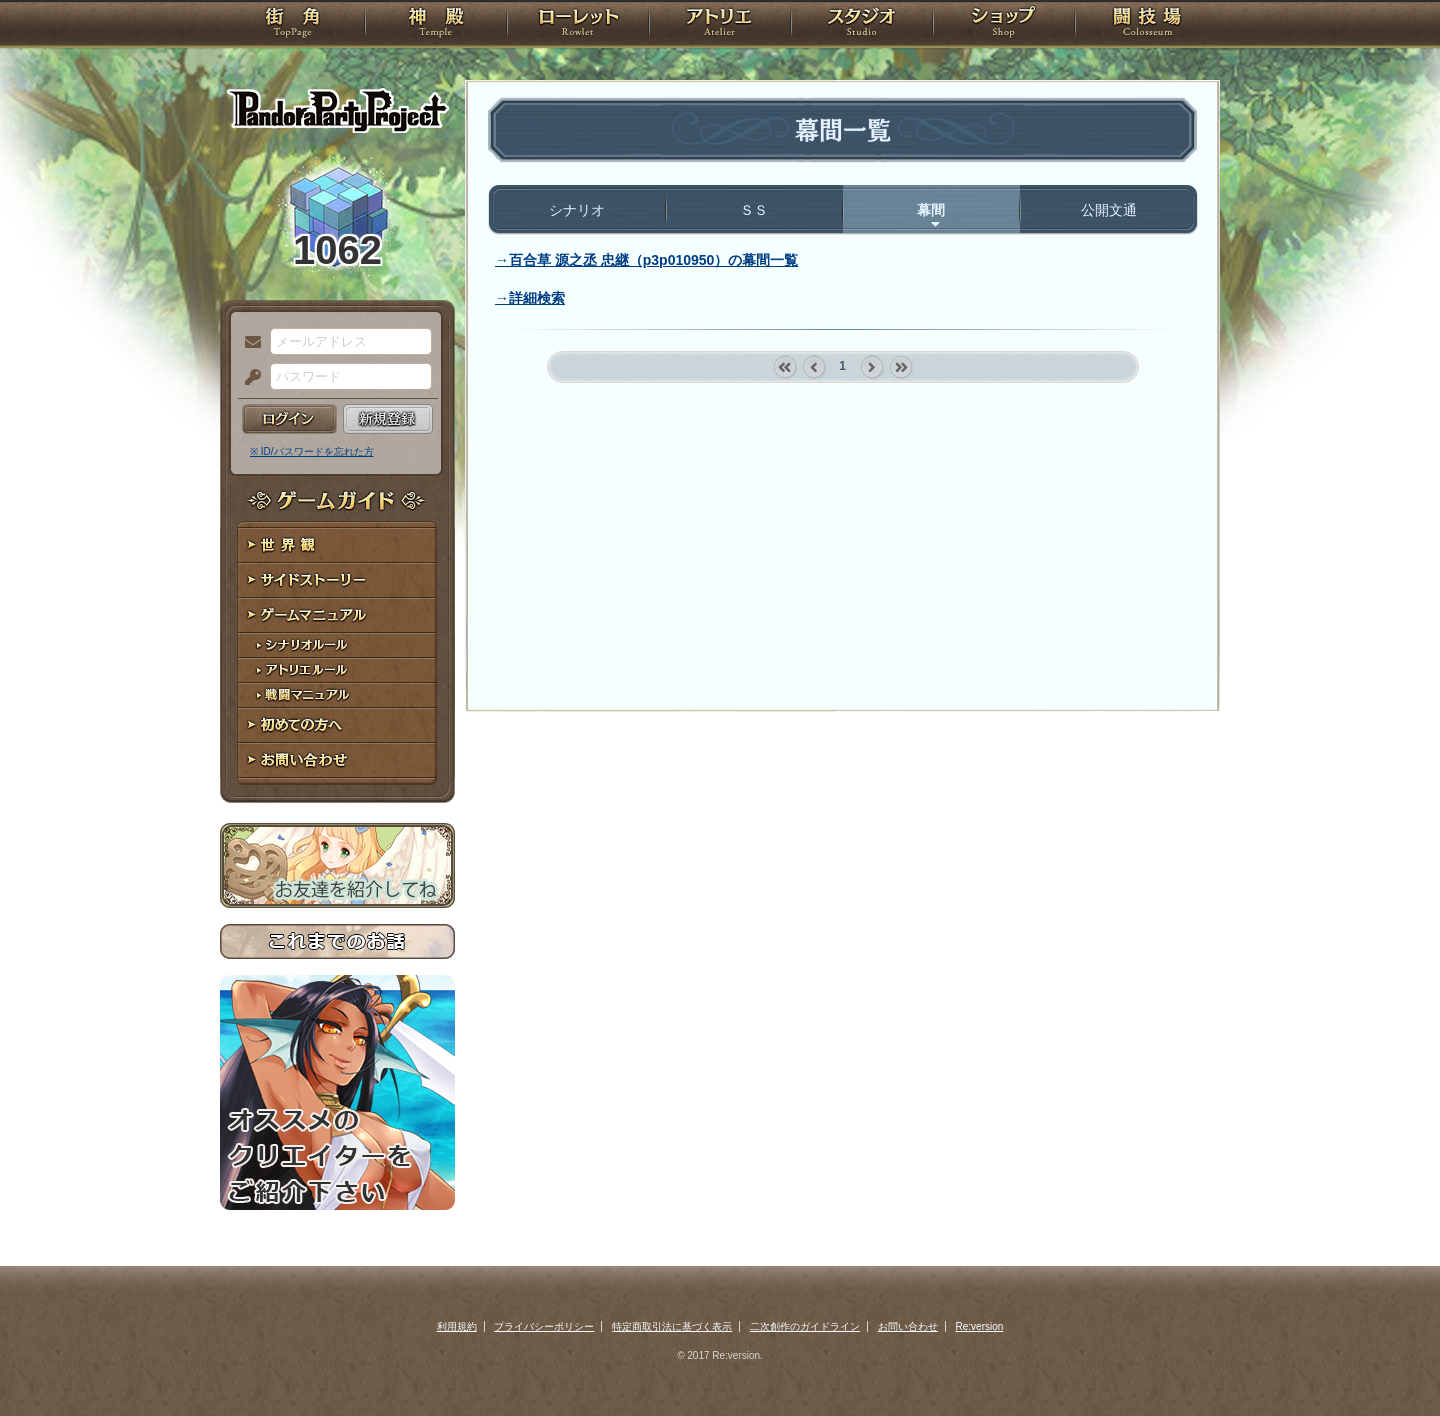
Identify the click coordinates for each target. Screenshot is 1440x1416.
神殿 (436, 25)
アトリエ (720, 25)
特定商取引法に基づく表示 (672, 1326)
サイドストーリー (337, 580)
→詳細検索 (530, 298)
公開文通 (1109, 210)
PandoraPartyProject (337, 110)
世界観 (337, 545)
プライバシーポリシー (544, 1326)
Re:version (980, 1326)
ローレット (578, 25)
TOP (292, 25)
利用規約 (457, 1326)
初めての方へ (337, 725)
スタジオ (862, 25)
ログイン (289, 419)
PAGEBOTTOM (1390, 1361)
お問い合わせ (337, 760)
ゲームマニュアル (337, 615)
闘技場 (1147, 25)
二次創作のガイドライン (805, 1326)
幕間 (931, 210)
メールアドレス (248, 343)
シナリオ (577, 210)
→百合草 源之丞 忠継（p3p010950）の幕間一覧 (646, 260)
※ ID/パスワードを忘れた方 (312, 451)
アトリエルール (337, 670)
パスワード (248, 378)
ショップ (1004, 25)
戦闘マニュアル (337, 695)
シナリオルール (337, 645)
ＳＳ (754, 210)
